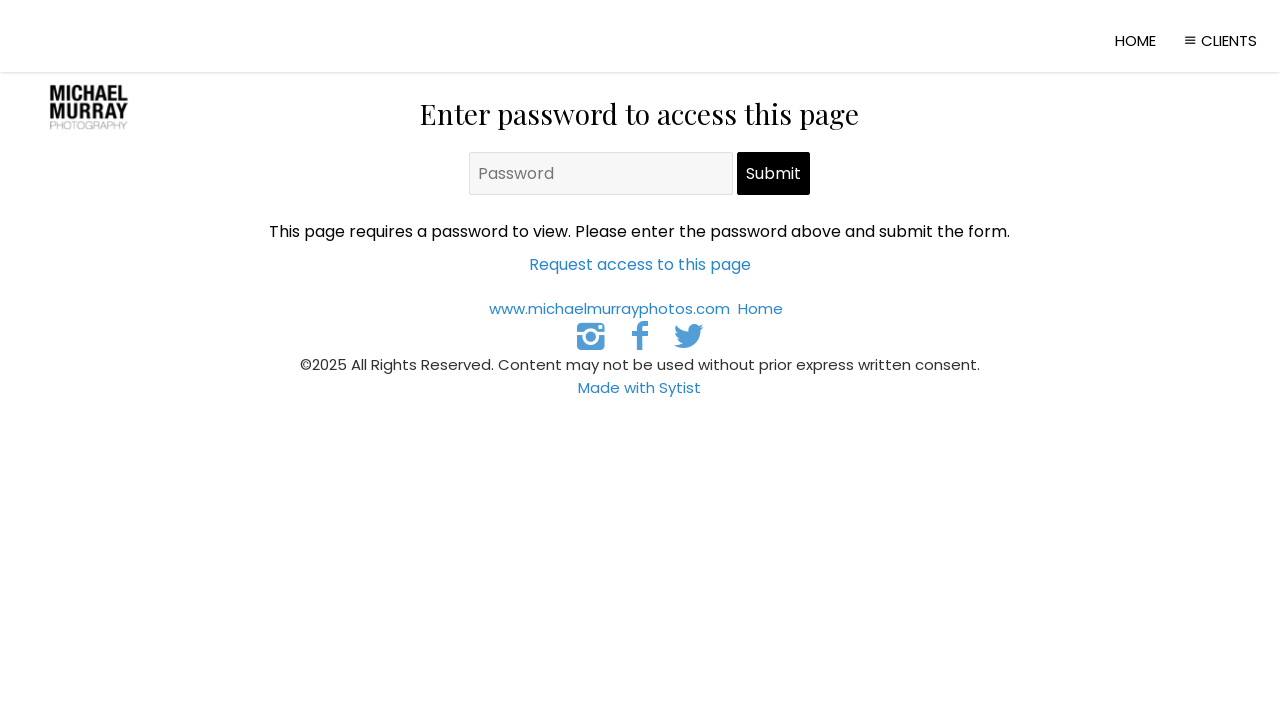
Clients (1218, 40)
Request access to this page (640, 264)
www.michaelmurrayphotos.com (609, 308)
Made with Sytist (639, 387)
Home (1135, 40)
